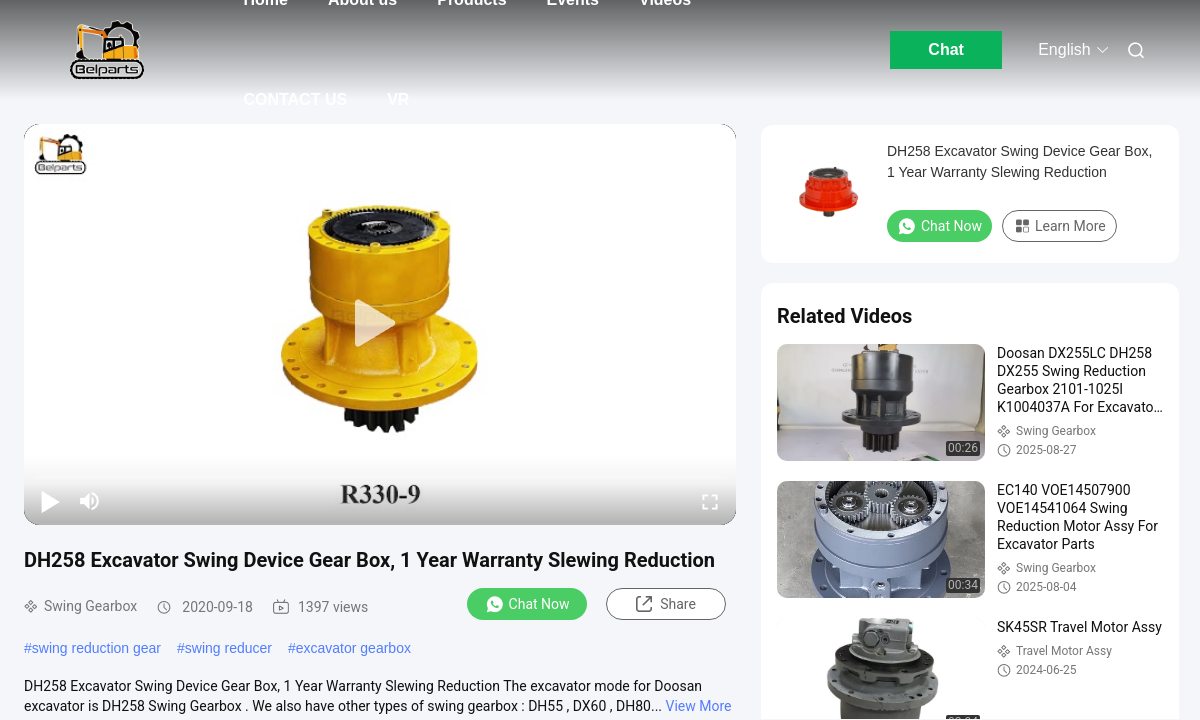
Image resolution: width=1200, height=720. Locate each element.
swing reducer (228, 648)
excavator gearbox (353, 648)
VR (398, 99)
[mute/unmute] (90, 501)
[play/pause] (50, 501)
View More (699, 706)
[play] (380, 324)
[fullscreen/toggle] (710, 501)
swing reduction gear (96, 648)
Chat (946, 49)
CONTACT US (295, 99)
